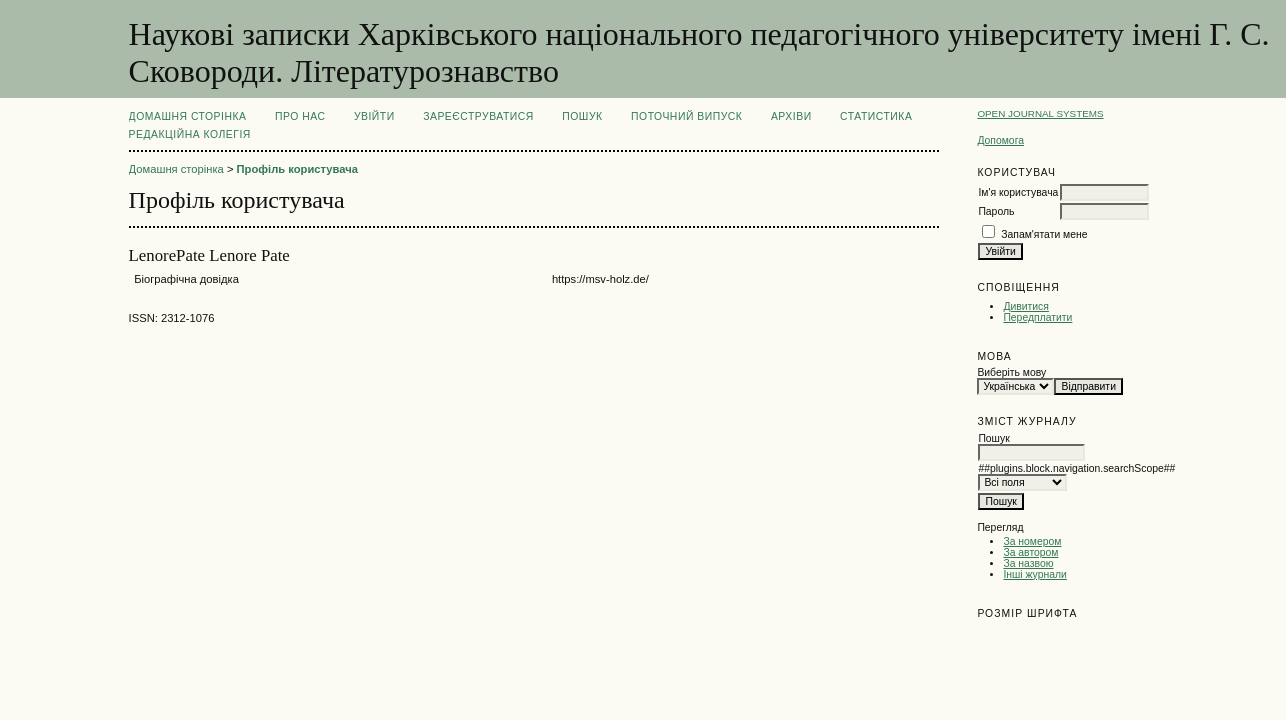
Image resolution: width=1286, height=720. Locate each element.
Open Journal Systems (1040, 113)
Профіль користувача (297, 169)
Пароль (996, 211)
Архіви (791, 116)
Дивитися (1026, 306)
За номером (1032, 541)
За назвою (1028, 563)
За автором (1030, 552)
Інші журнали (1034, 574)
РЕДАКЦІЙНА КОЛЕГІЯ (190, 134)
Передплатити (1037, 317)
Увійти (374, 116)
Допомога (1000, 140)
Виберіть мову (1011, 372)
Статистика (876, 116)
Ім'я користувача (1018, 192)
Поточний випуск (686, 116)
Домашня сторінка (188, 116)
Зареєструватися (478, 116)
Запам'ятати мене (1044, 234)
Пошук (582, 116)
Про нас (300, 116)
